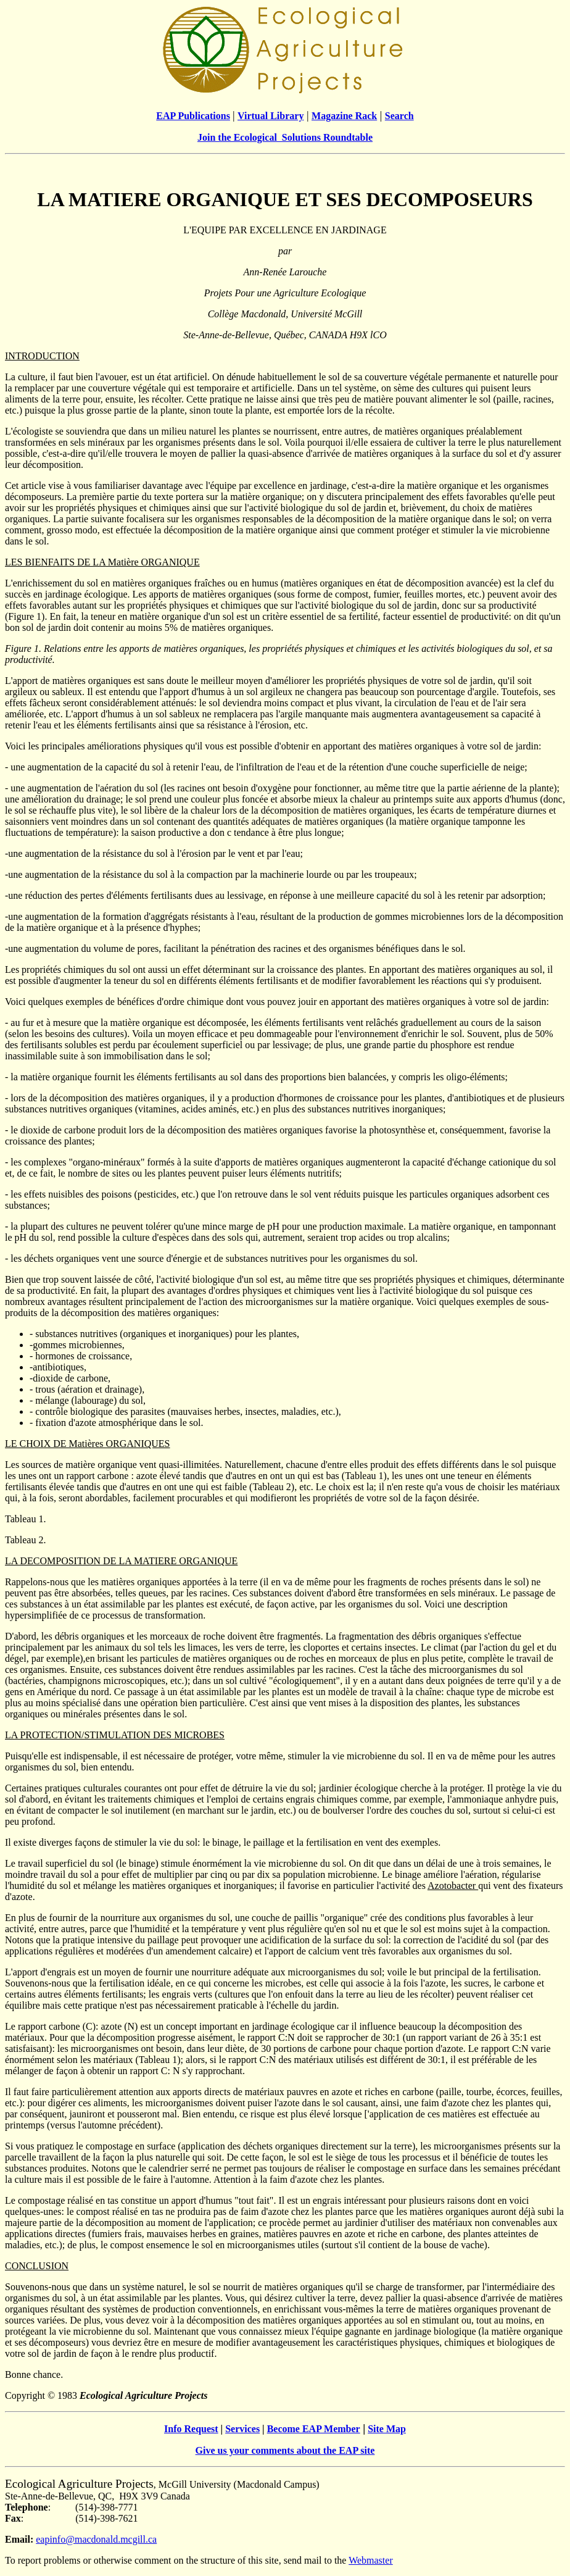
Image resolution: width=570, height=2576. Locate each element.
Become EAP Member (313, 2429)
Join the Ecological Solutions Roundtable (285, 137)
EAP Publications (193, 115)
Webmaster (371, 2560)
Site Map (387, 2429)
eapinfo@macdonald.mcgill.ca (96, 2539)
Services (242, 2429)
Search (399, 115)
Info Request (191, 2429)
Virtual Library (271, 115)
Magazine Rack (344, 115)
